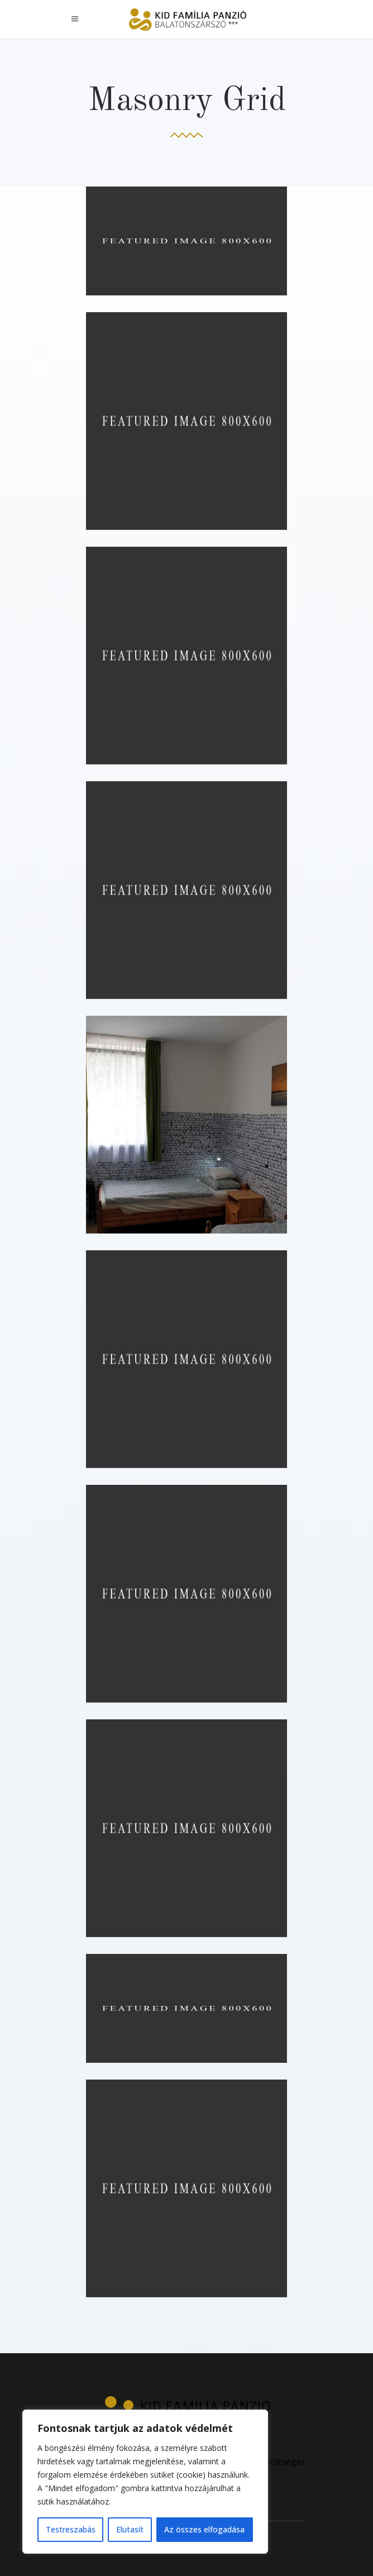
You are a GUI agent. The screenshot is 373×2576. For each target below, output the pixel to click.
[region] (145, 2482)
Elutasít (130, 2529)
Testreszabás (70, 2529)
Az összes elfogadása (204, 2529)
